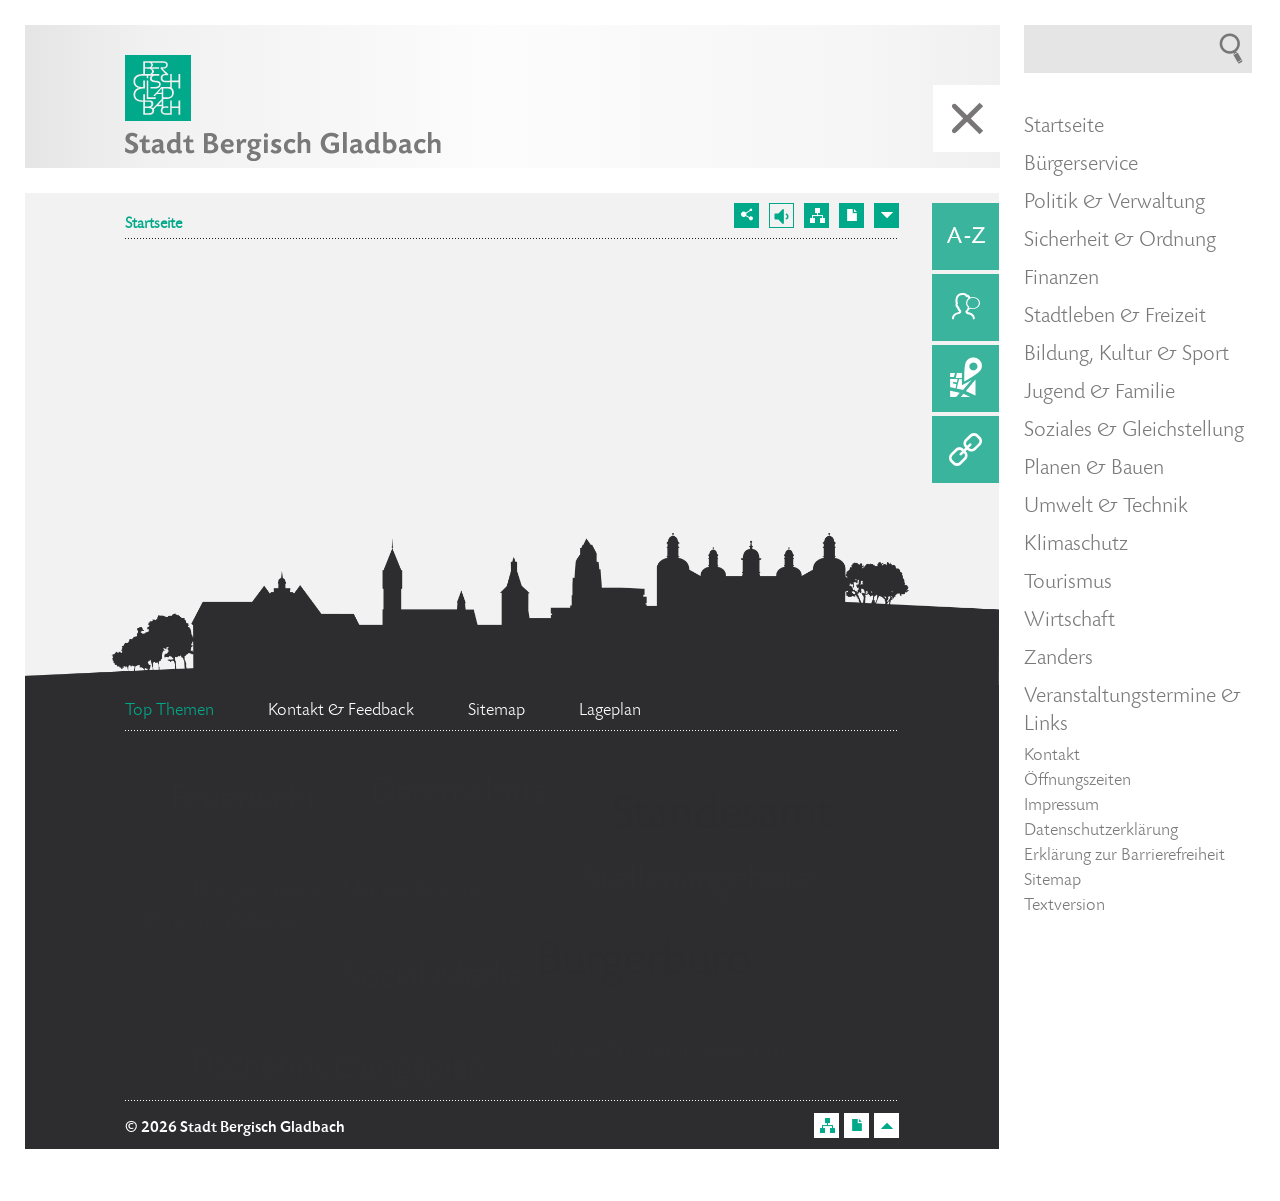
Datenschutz (459, 794)
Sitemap (1052, 881)
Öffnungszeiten (1077, 781)
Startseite (153, 225)
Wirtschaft (1069, 621)
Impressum (1061, 806)
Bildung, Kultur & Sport (1126, 355)
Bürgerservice (1081, 165)
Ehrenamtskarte (219, 921)
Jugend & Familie (1099, 393)
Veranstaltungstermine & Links (1132, 711)
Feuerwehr (245, 801)
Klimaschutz (1076, 545)
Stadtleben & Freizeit (1115, 317)
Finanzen (1061, 279)
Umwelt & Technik (1106, 507)
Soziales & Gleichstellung (1134, 431)
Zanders (1058, 659)
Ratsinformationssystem (667, 1052)
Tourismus (1068, 583)
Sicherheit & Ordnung (1120, 241)
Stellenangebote (698, 881)
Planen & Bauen (1094, 469)
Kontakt (1052, 756)
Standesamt (722, 817)
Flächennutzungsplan (338, 1069)
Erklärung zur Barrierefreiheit (1124, 856)
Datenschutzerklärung (1101, 831)
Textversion (1064, 906)
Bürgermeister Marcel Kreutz (336, 890)
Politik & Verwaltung (1114, 203)
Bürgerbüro (644, 963)
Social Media (433, 978)
